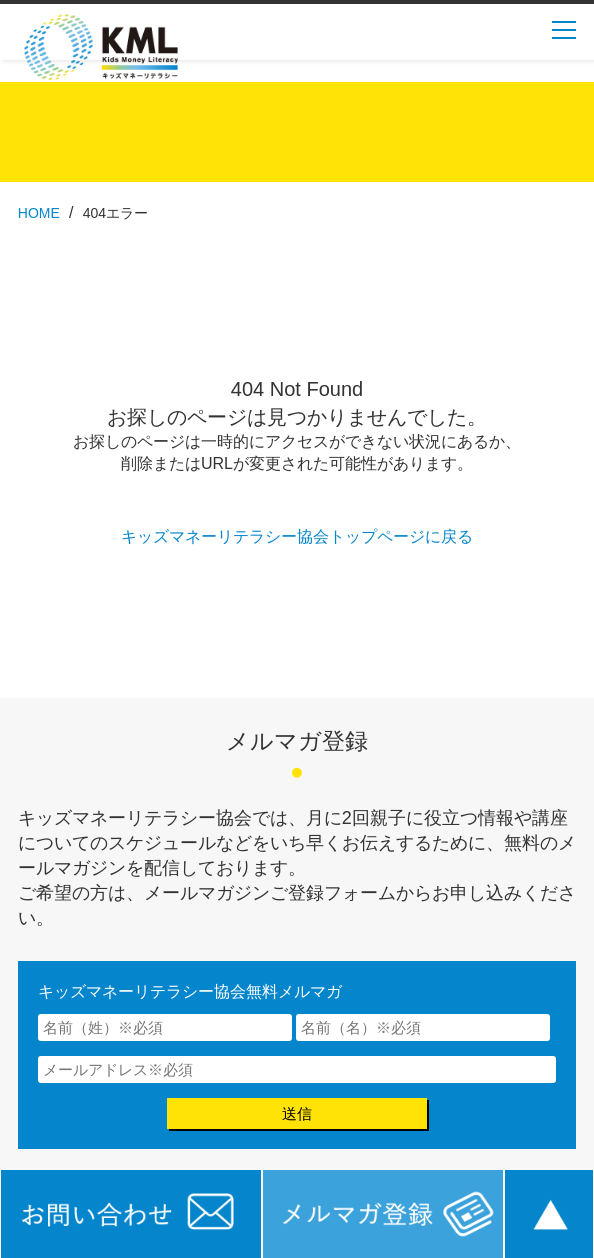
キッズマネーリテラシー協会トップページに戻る (297, 536)
